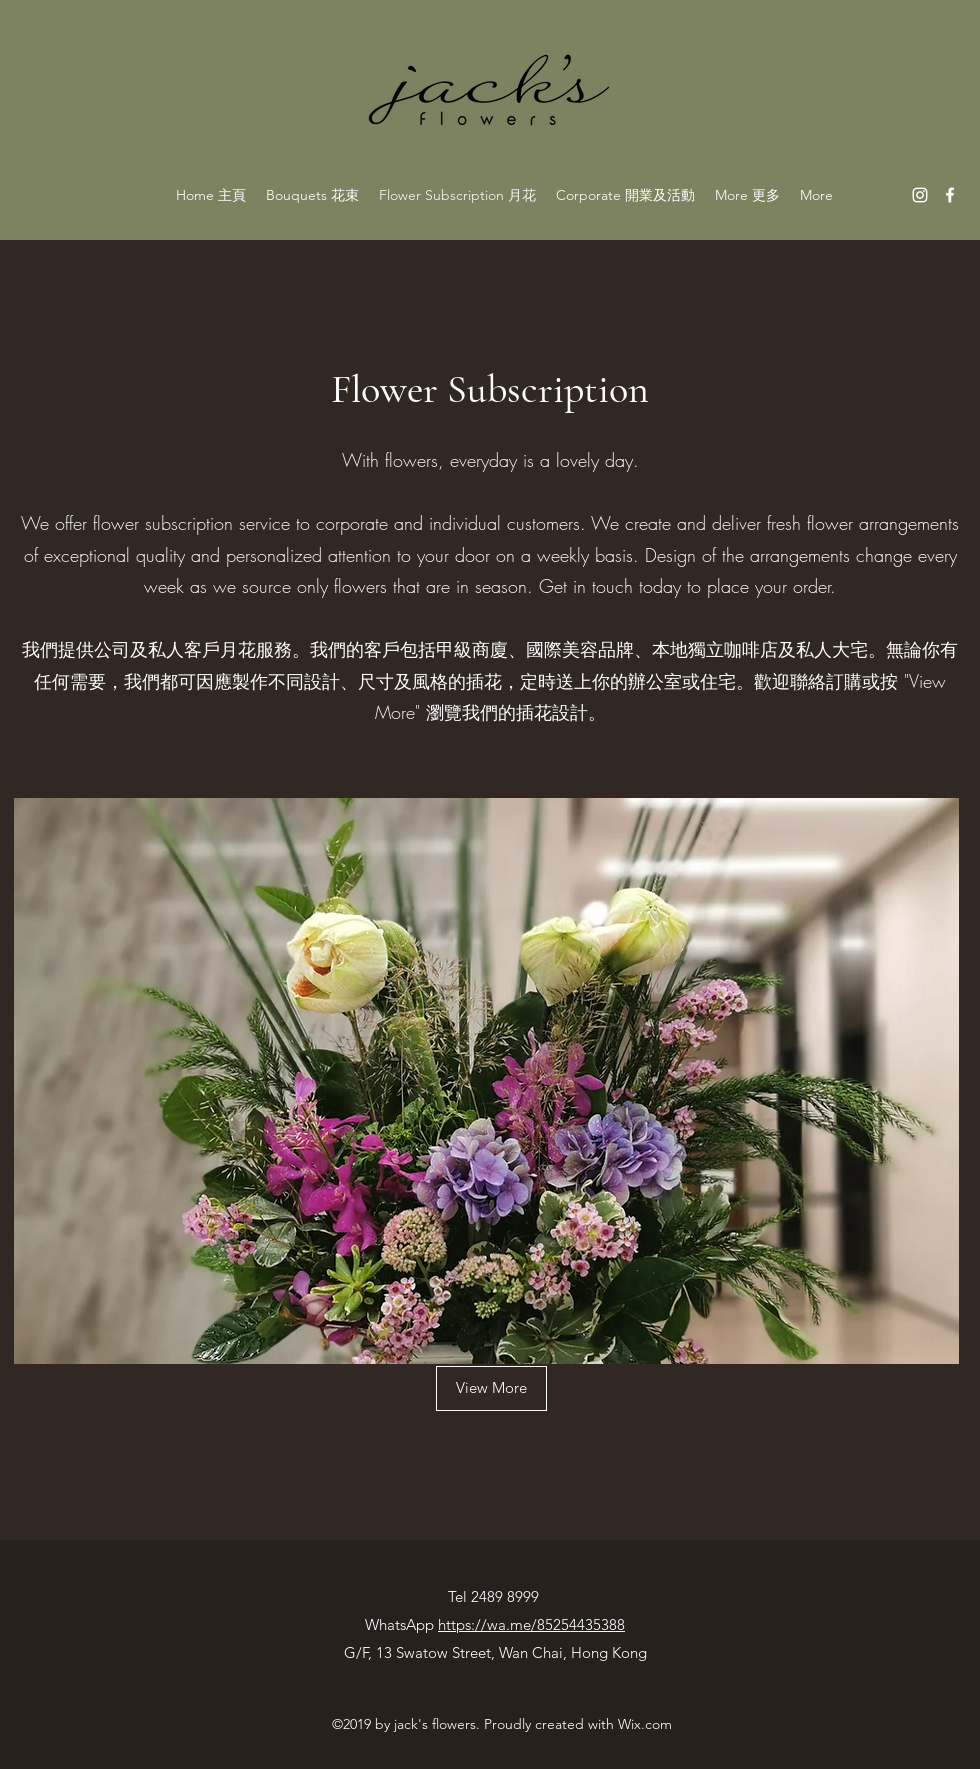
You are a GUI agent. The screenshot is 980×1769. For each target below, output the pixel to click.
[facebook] (950, 195)
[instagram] (920, 195)
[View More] (491, 1388)
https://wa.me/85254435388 (531, 1624)
